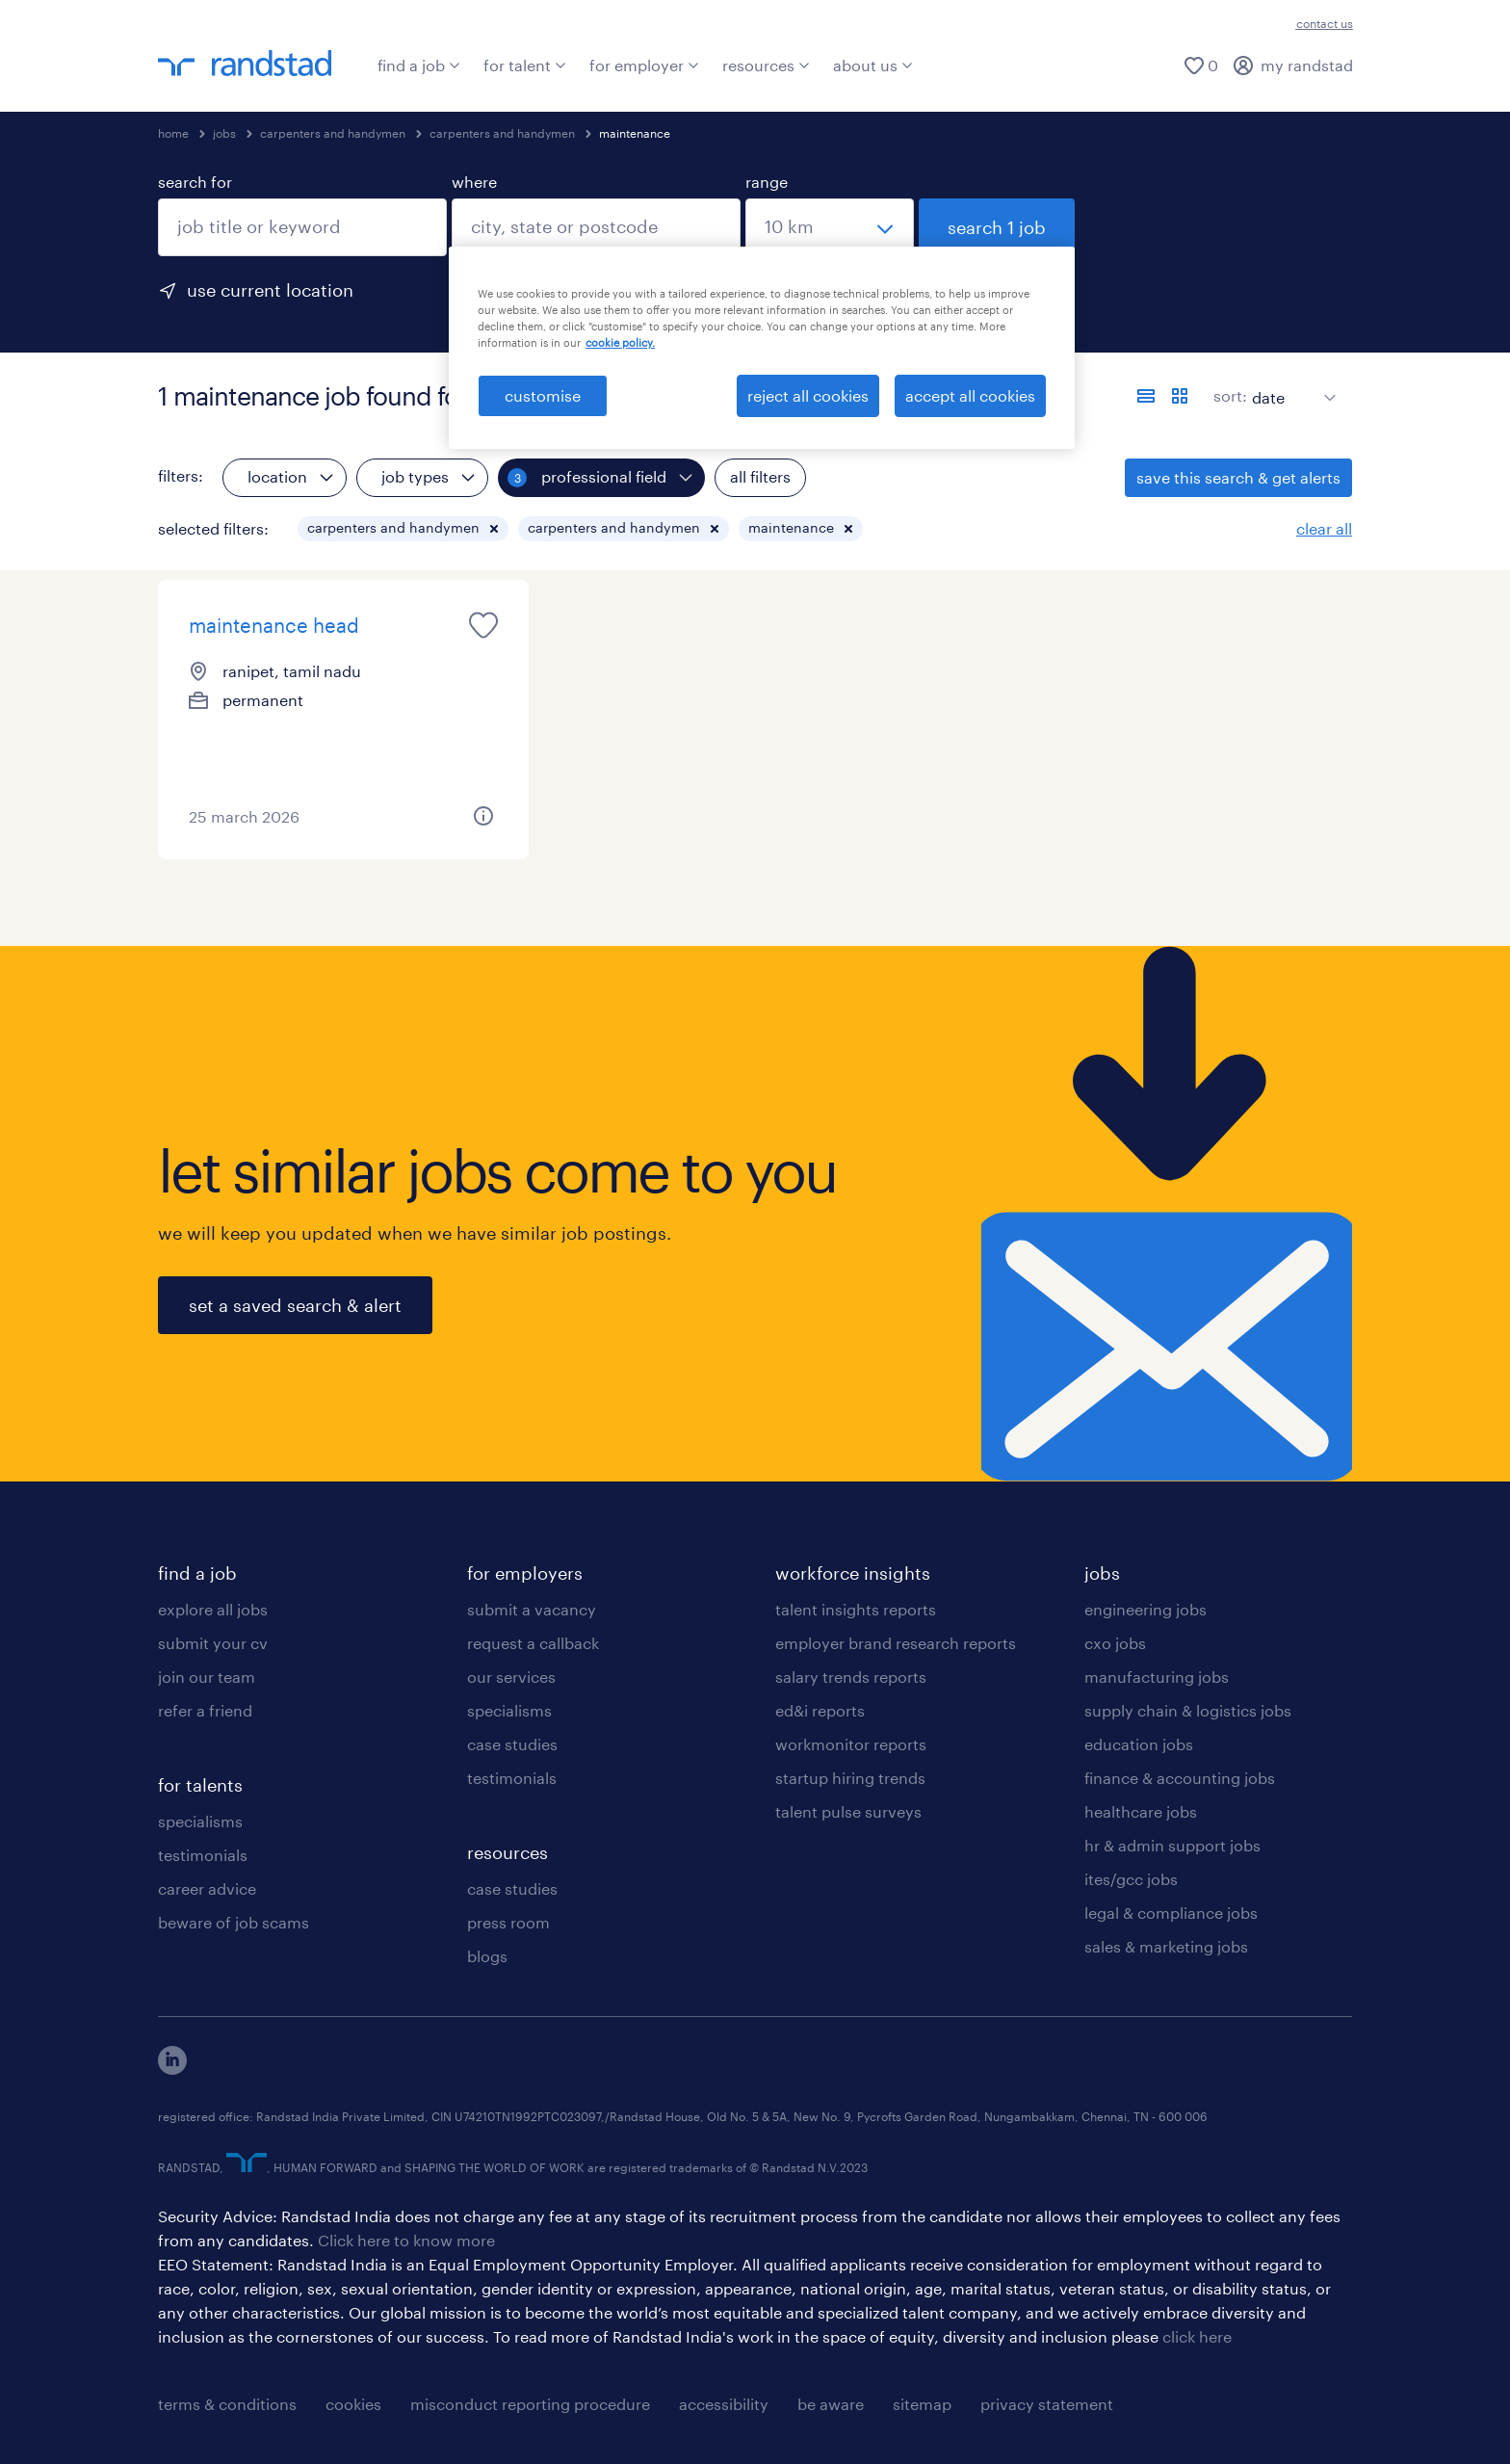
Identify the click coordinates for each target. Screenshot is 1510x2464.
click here (1197, 2336)
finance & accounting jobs (1179, 1778)
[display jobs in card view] (1179, 396)
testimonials (202, 1855)
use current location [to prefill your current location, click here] (270, 290)
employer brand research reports (895, 1643)
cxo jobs (1115, 1643)
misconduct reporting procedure (530, 2404)
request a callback (533, 1643)
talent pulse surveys (848, 1811)
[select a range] (829, 227)
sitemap (922, 2404)
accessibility (723, 2404)
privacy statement (1046, 2404)
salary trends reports (850, 1676)
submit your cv (213, 1643)
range (766, 181)
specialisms (200, 1821)
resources (766, 65)
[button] (494, 528)
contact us (1324, 23)
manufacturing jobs (1156, 1676)
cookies (353, 2404)
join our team (206, 1676)
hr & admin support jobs (1172, 1845)
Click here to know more (406, 2240)
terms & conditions (227, 2404)
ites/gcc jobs (1131, 1879)
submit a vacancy (531, 1609)
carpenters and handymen (332, 133)
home (173, 133)
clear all (1324, 528)
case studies (512, 1744)
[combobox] (302, 227)
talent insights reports (855, 1609)
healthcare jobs (1140, 1811)
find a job (419, 65)
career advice (207, 1888)
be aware (830, 2404)
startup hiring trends (850, 1778)
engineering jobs (1145, 1609)
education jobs (1138, 1744)
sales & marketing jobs (1166, 1946)
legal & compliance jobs (1171, 1912)
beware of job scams (233, 1922)
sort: (1230, 395)
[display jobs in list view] (1146, 396)
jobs (224, 133)
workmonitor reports (850, 1744)
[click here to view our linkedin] (172, 2068)
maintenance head (274, 625)
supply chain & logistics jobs (1187, 1710)
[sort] (1290, 383)
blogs (487, 1956)
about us (873, 65)
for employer (644, 65)
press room (508, 1922)
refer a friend (205, 1710)
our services (511, 1676)
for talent (524, 65)
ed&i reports (820, 1710)
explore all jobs (213, 1609)
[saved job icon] (483, 625)
